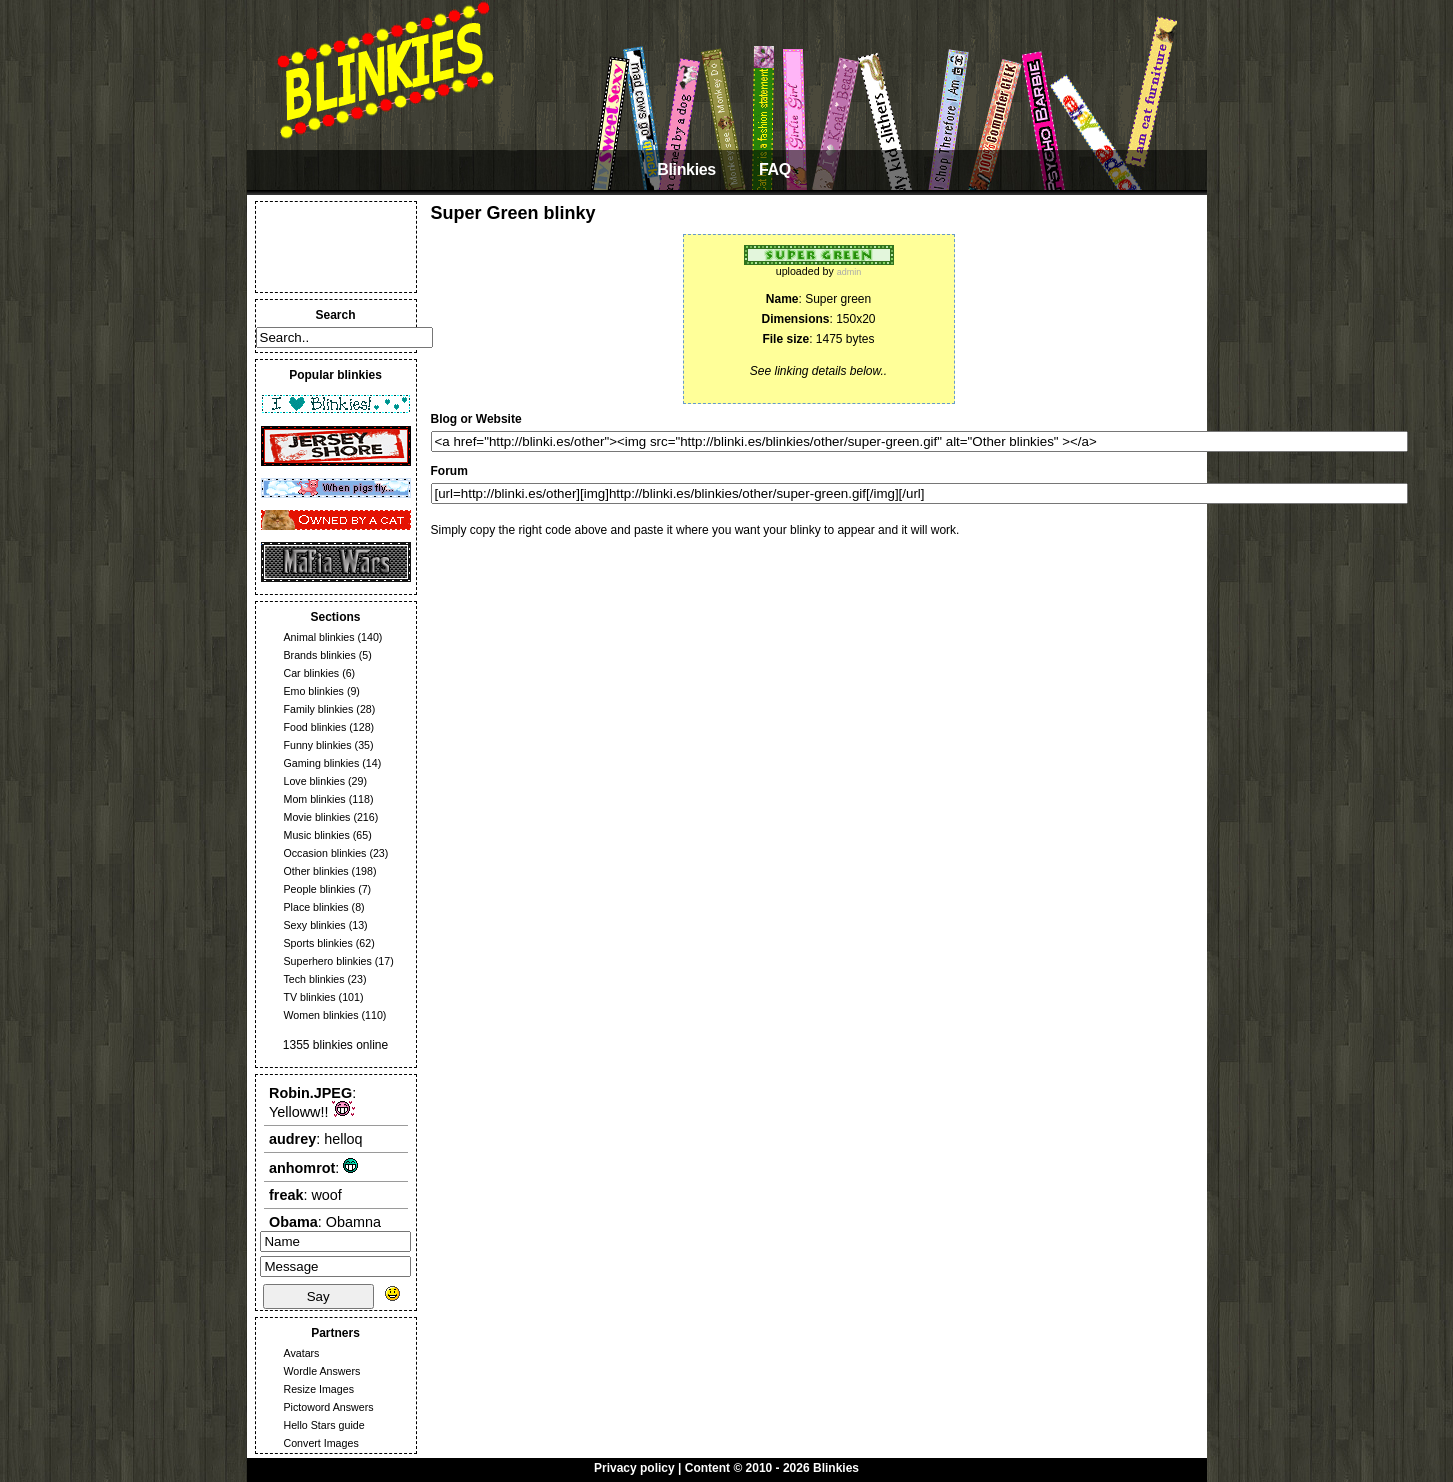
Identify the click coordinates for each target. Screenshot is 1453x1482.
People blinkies (320, 889)
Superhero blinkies (328, 961)
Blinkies (686, 169)
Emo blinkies (314, 691)
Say (318, 1296)
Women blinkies (321, 1015)
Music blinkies (317, 835)
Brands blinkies (320, 655)
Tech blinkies (314, 979)
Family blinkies (319, 709)
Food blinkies (315, 727)
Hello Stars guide (324, 1425)
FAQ (775, 169)
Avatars (302, 1353)
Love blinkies (315, 781)
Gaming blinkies (322, 763)
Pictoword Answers (329, 1407)
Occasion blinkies (325, 853)
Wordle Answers (322, 1371)
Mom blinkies (315, 799)
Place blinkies (316, 907)
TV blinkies (310, 997)
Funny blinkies (318, 745)
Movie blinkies (317, 817)
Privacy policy (634, 1468)
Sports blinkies (318, 943)
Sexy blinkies (315, 925)
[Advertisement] (336, 247)
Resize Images (319, 1389)
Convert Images (321, 1443)
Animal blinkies (319, 637)
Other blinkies (316, 871)
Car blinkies (312, 673)
